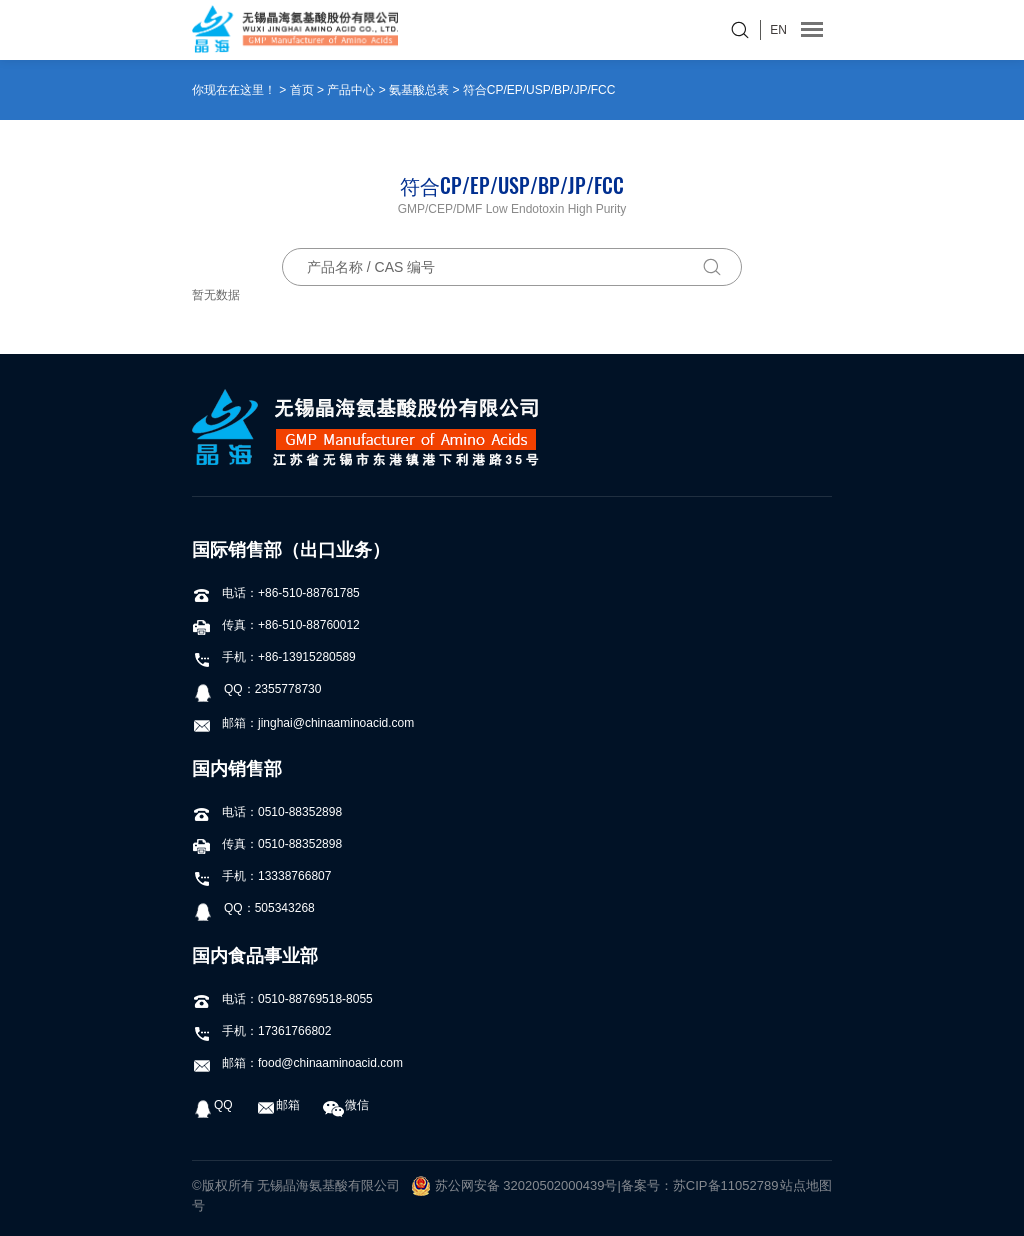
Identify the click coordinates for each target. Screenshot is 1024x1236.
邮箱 (278, 1105)
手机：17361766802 (261, 1031)
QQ (212, 1105)
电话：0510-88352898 (267, 812)
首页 (302, 90)
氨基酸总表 (419, 90)
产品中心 (351, 90)
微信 (346, 1105)
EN (778, 30)
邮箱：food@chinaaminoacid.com (297, 1063)
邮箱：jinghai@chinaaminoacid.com (303, 723)
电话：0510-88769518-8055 (282, 999)
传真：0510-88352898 (267, 844)
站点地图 (806, 1185)
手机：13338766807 (261, 876)
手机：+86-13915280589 (274, 657)
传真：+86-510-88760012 (276, 625)
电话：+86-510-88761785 (276, 593)
